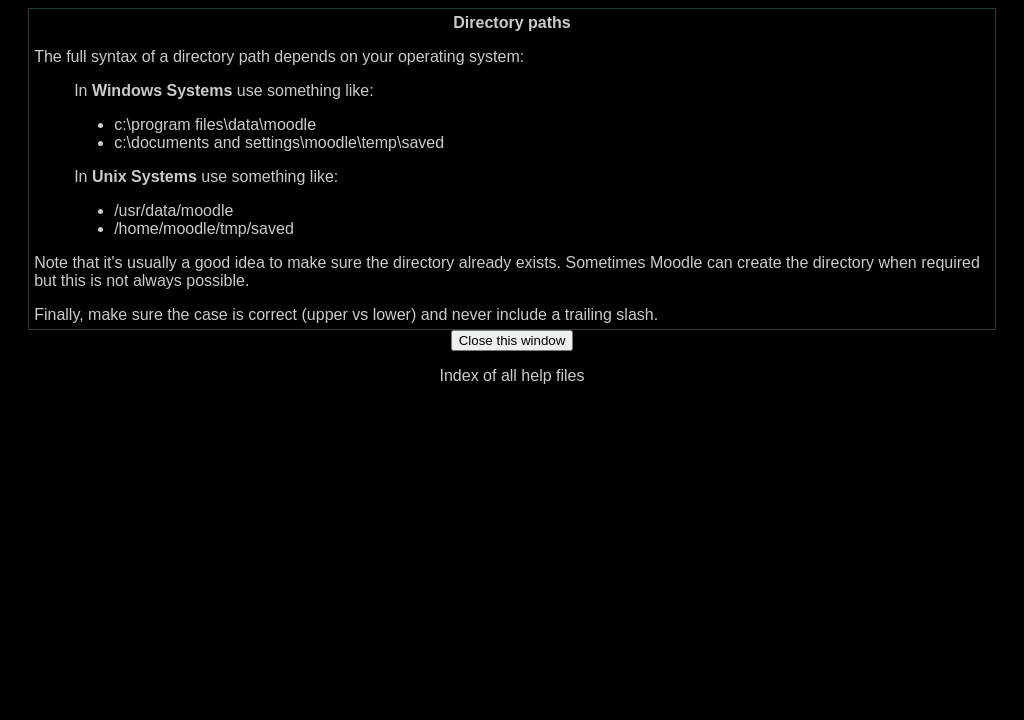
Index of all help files (512, 375)
